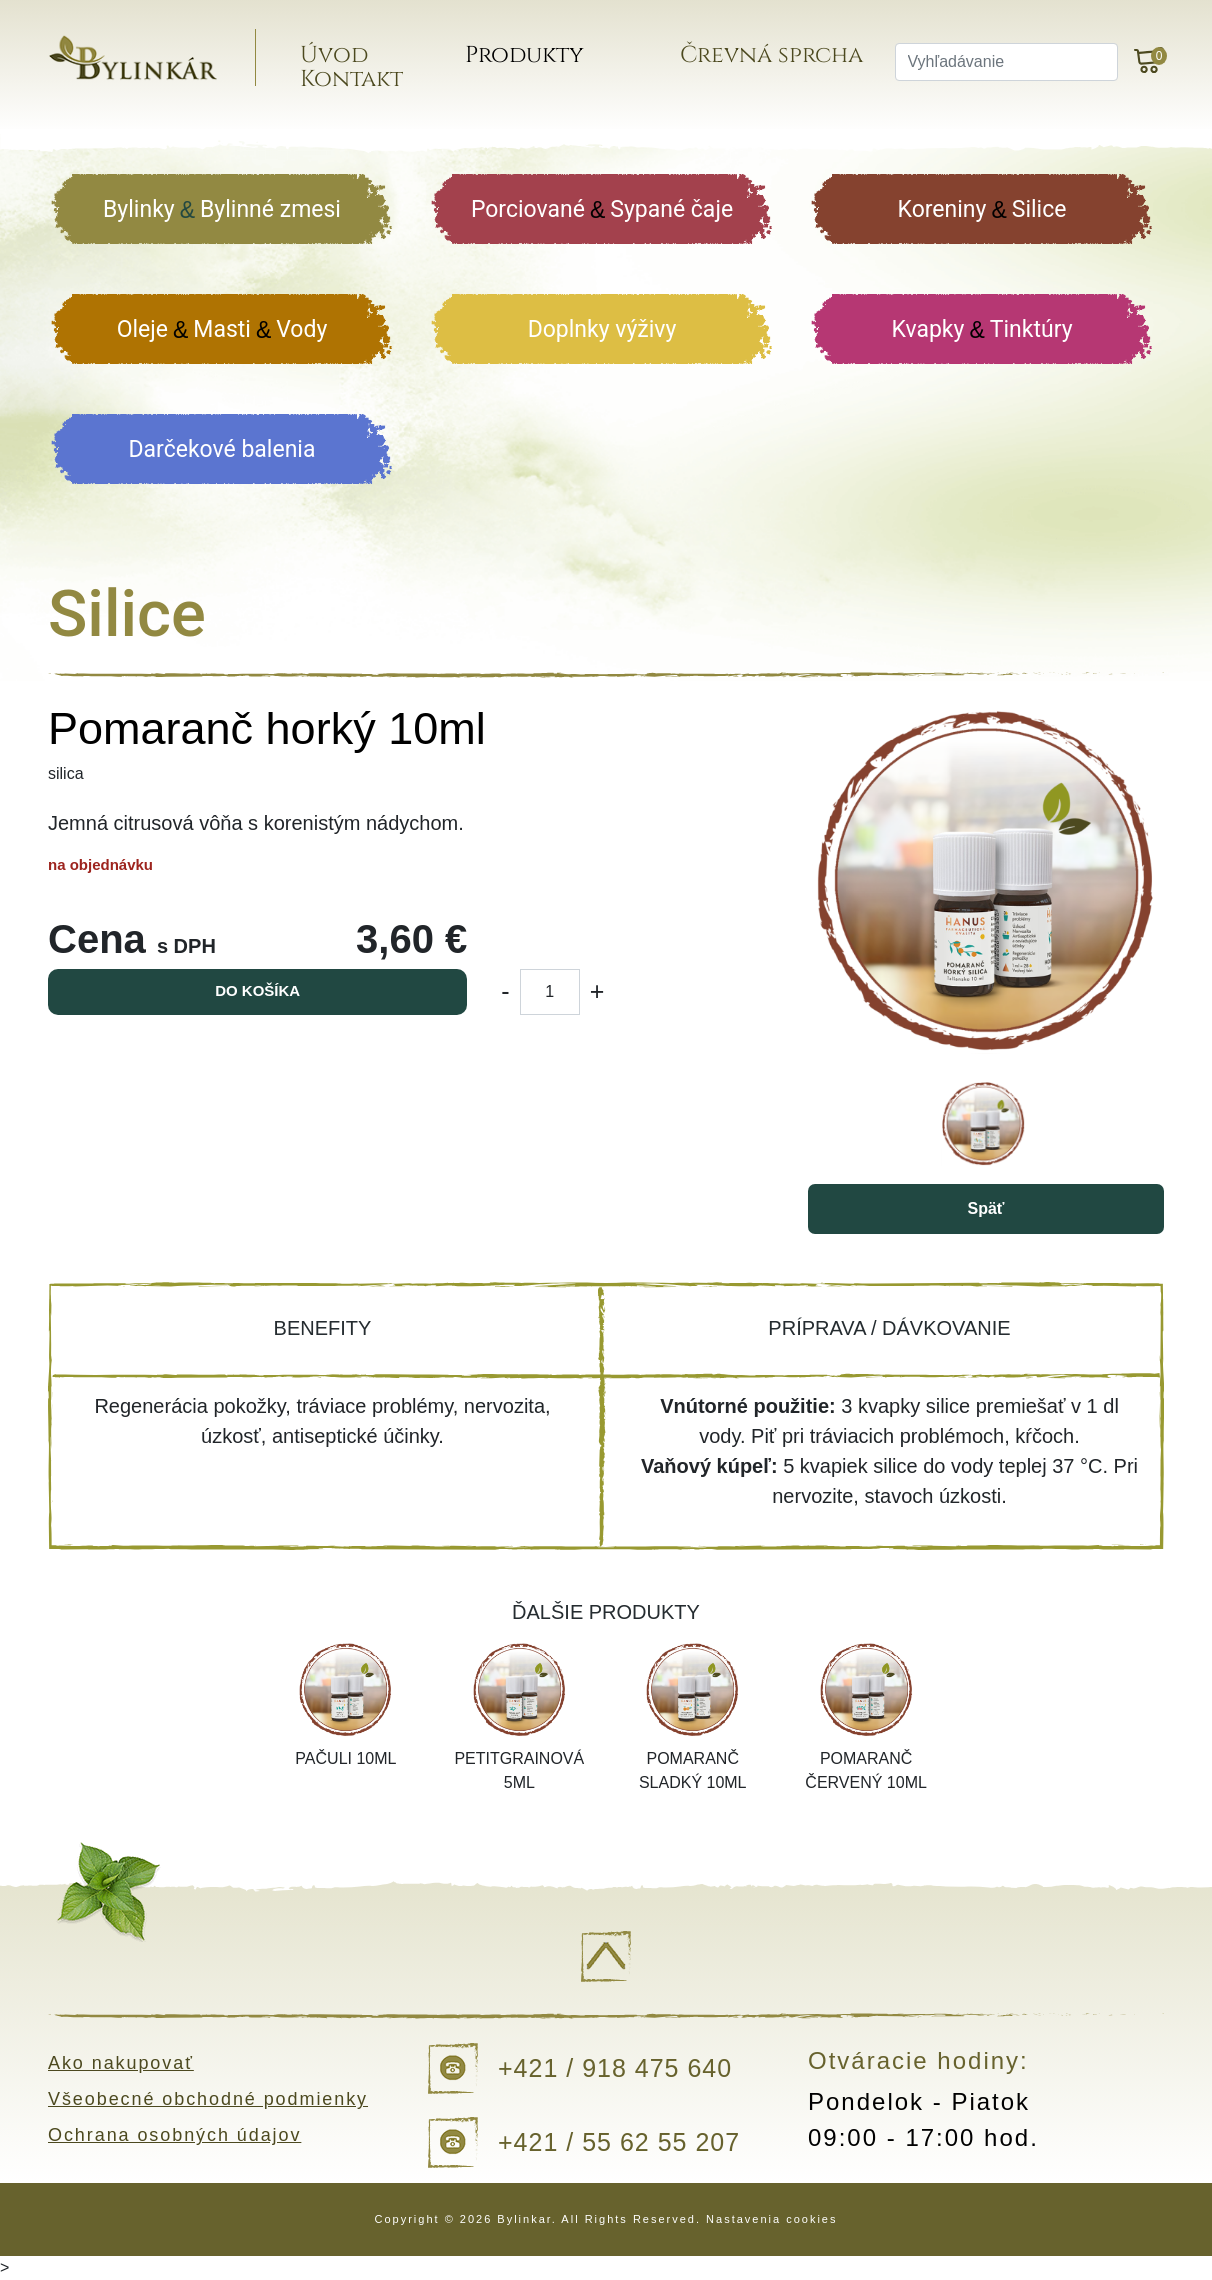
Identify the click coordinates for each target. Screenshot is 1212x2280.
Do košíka (257, 990)
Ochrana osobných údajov (175, 2135)
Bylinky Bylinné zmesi (222, 210)
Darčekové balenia (222, 449)
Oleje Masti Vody (222, 330)
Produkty (530, 58)
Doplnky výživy (602, 329)
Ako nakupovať (121, 2063)
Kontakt (359, 82)
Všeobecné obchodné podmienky (209, 2099)
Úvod (342, 58)
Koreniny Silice (982, 210)
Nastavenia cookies (771, 2219)
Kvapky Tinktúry (981, 330)
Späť (985, 1208)
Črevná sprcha (776, 58)
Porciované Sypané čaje (602, 210)
